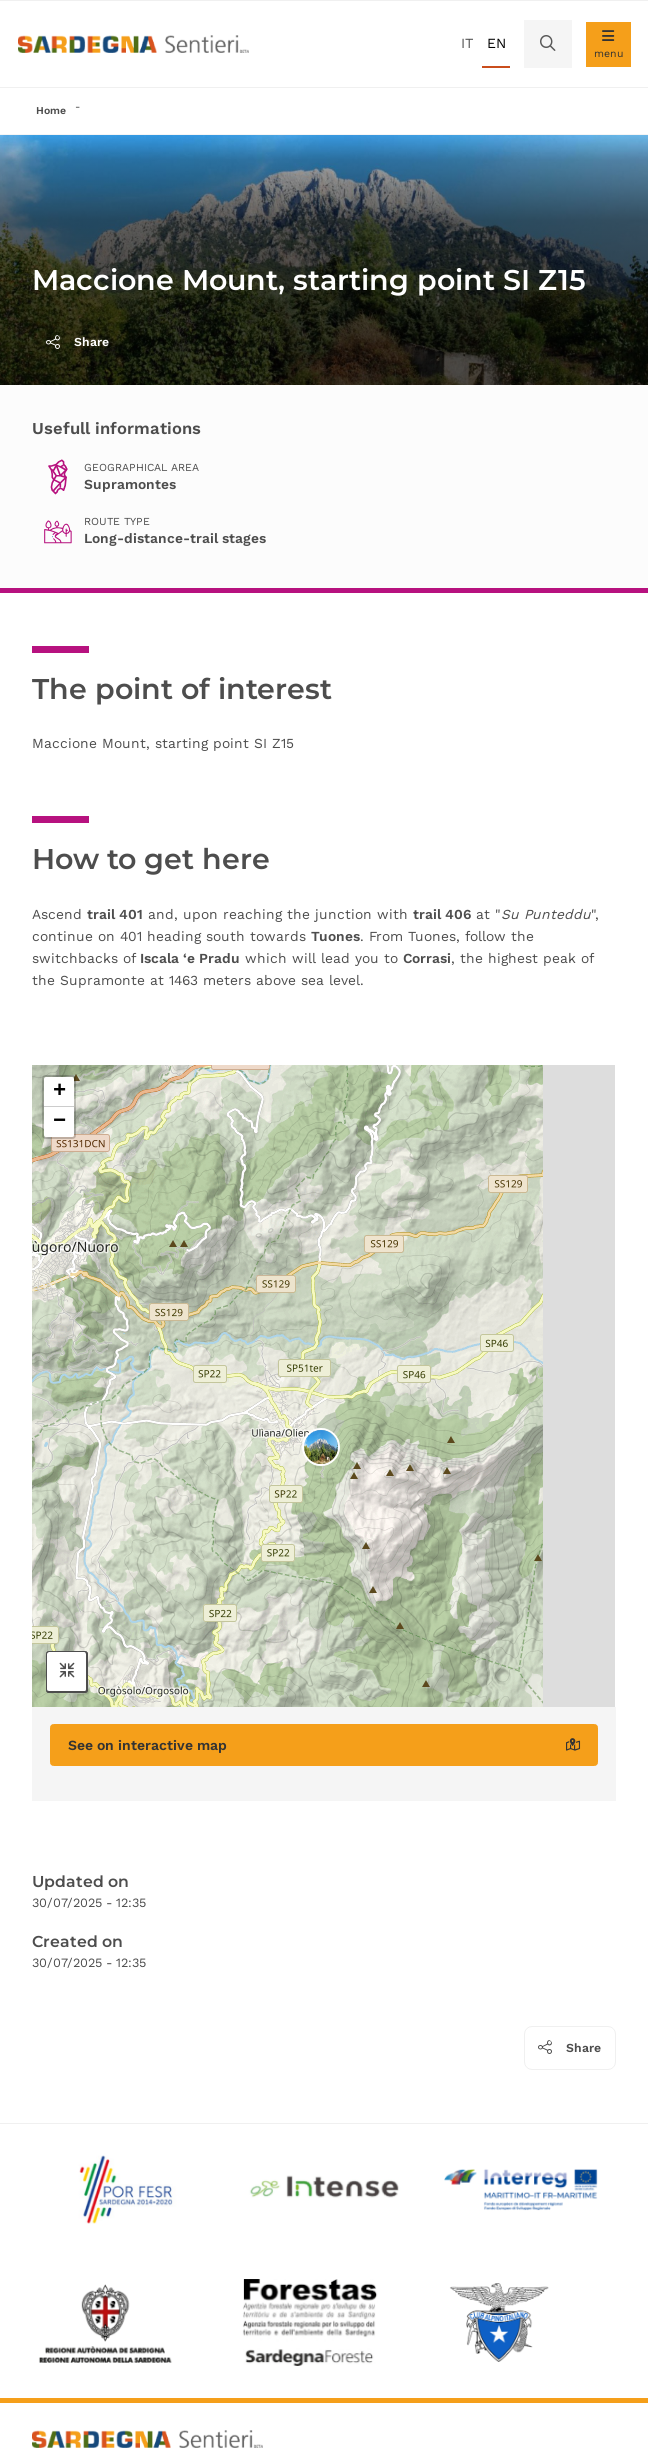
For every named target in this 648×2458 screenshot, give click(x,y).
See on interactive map (323, 1745)
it (467, 43)
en (496, 43)
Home (51, 110)
